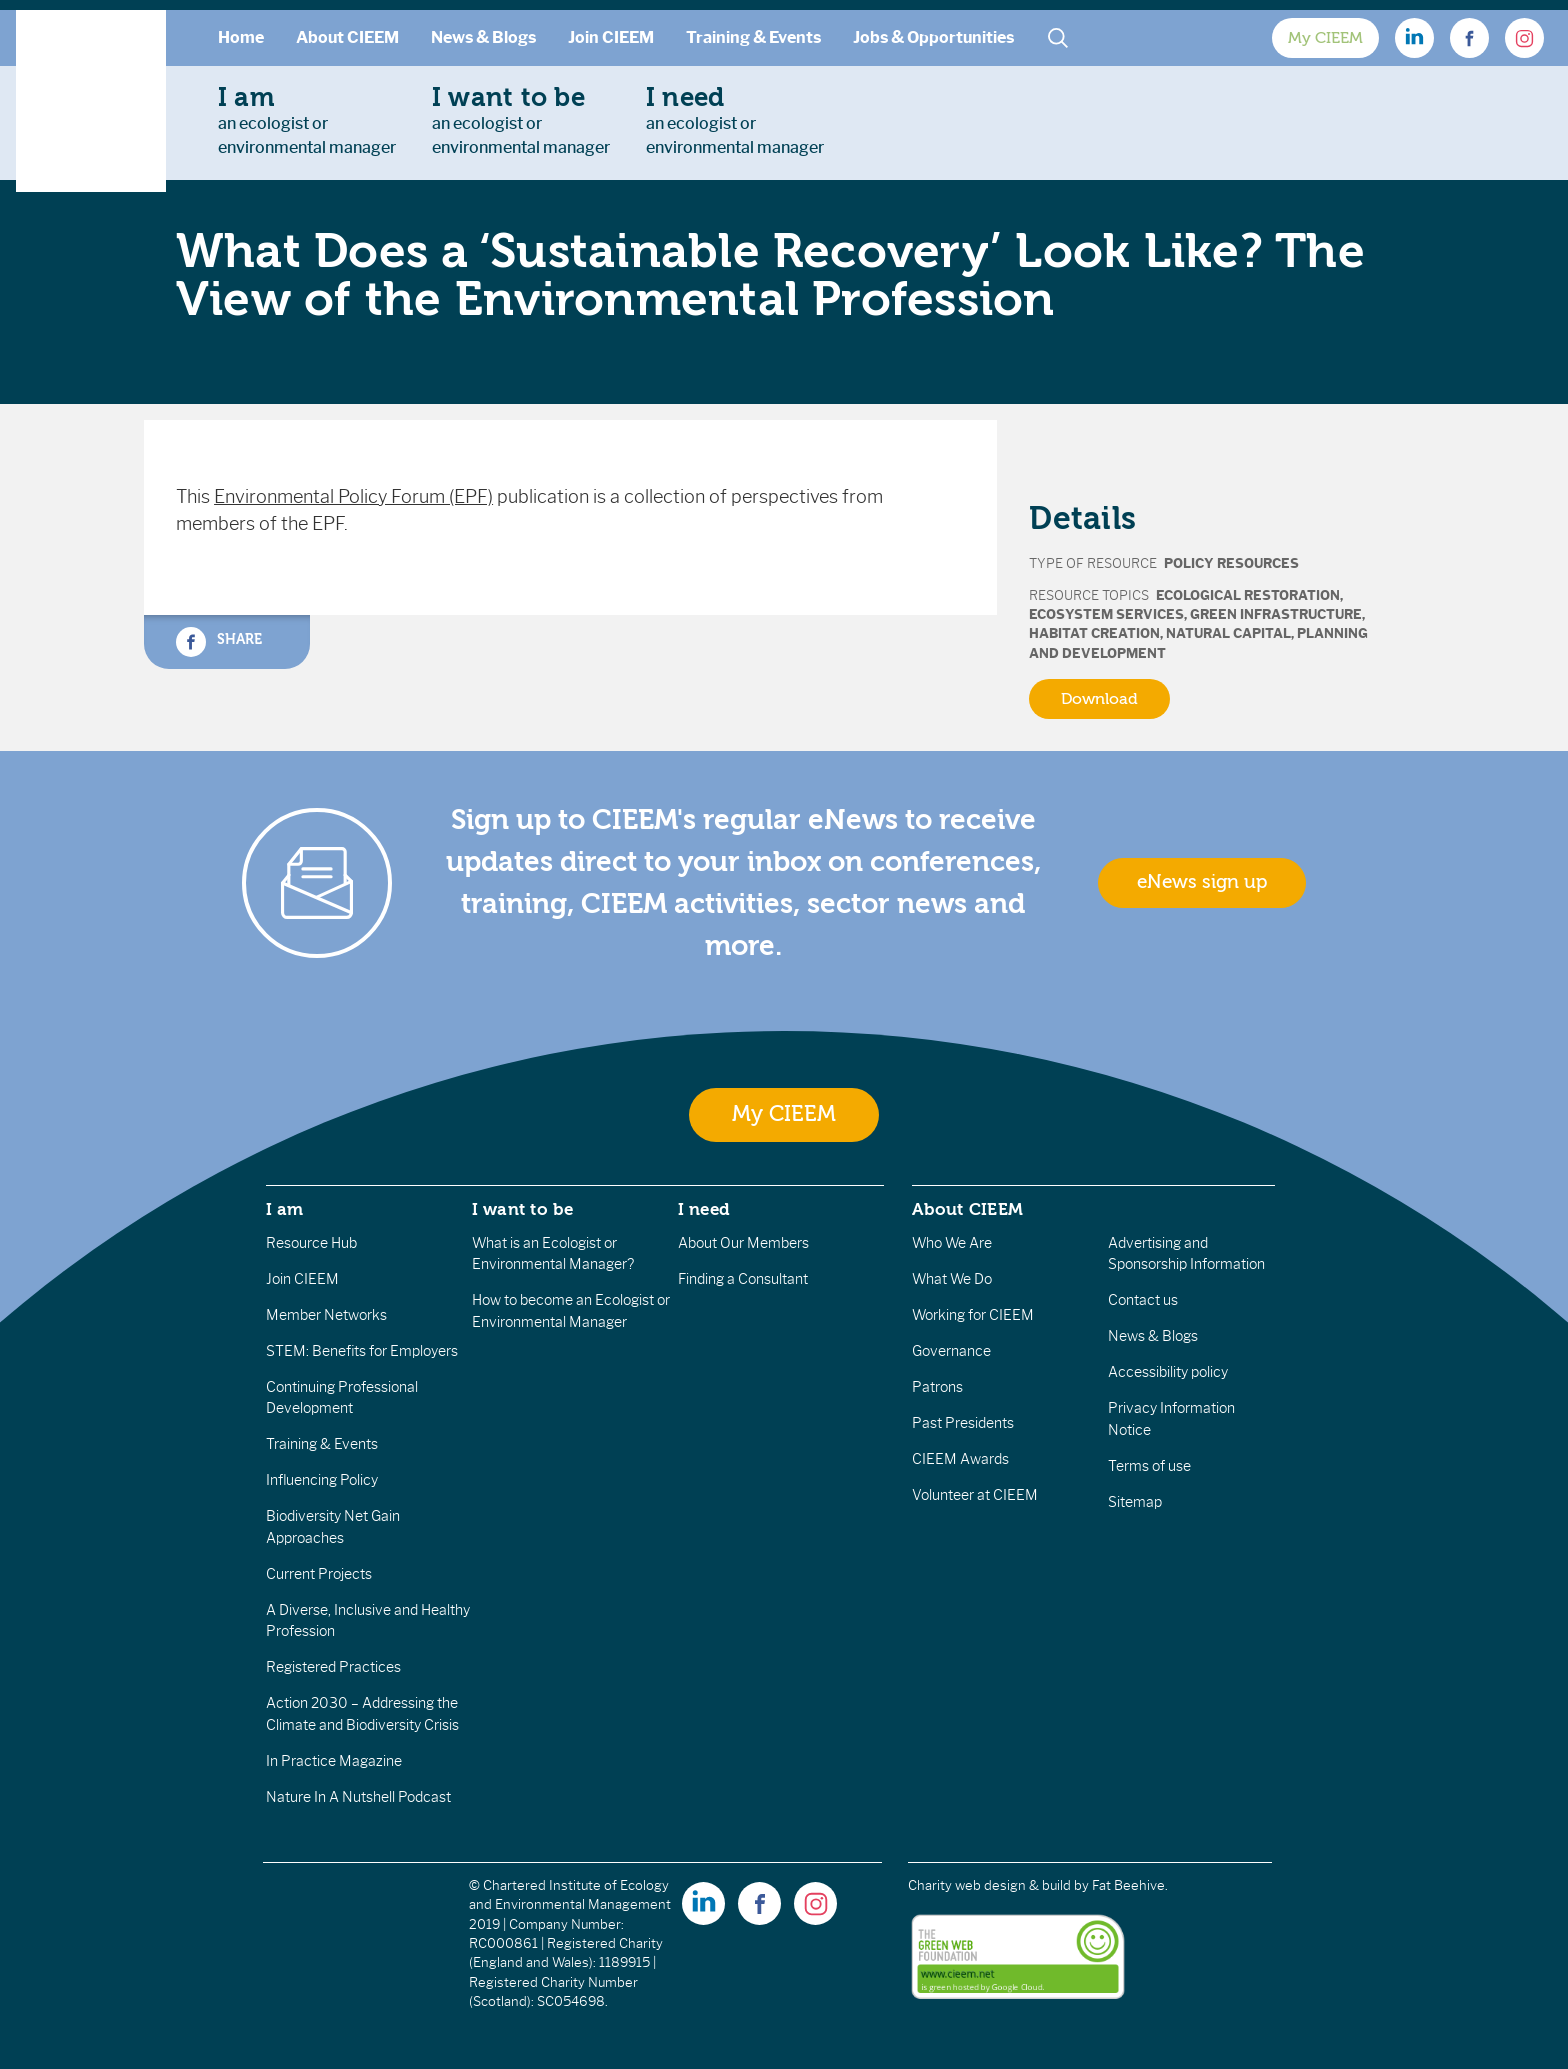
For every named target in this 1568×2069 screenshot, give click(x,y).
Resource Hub (311, 1243)
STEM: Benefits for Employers (362, 1351)
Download (1099, 699)
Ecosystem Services (1106, 614)
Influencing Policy (322, 1480)
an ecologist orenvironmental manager (307, 120)
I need (704, 1209)
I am (285, 1209)
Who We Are (952, 1243)
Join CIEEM (611, 37)
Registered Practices (333, 1667)
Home (241, 37)
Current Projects (319, 1574)
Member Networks (326, 1315)
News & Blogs (483, 37)
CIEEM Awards (960, 1459)
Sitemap (1135, 1502)
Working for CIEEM (973, 1315)
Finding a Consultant (743, 1279)
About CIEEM (347, 37)
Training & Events (753, 37)
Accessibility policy (1168, 1372)
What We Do (952, 1279)
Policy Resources (1231, 563)
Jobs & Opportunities (933, 37)
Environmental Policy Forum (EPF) (353, 497)
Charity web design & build (989, 1885)
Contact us (1143, 1300)
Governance (951, 1351)
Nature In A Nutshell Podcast (358, 1797)
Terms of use (1149, 1466)
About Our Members (743, 1243)
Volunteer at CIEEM (975, 1495)
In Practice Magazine (334, 1761)
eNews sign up (1202, 882)
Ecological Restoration (1248, 595)
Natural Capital (1228, 633)
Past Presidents (963, 1423)
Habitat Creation (1094, 633)
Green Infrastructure (1276, 614)
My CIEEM (1325, 38)
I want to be (523, 1209)
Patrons (937, 1387)
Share (219, 642)
